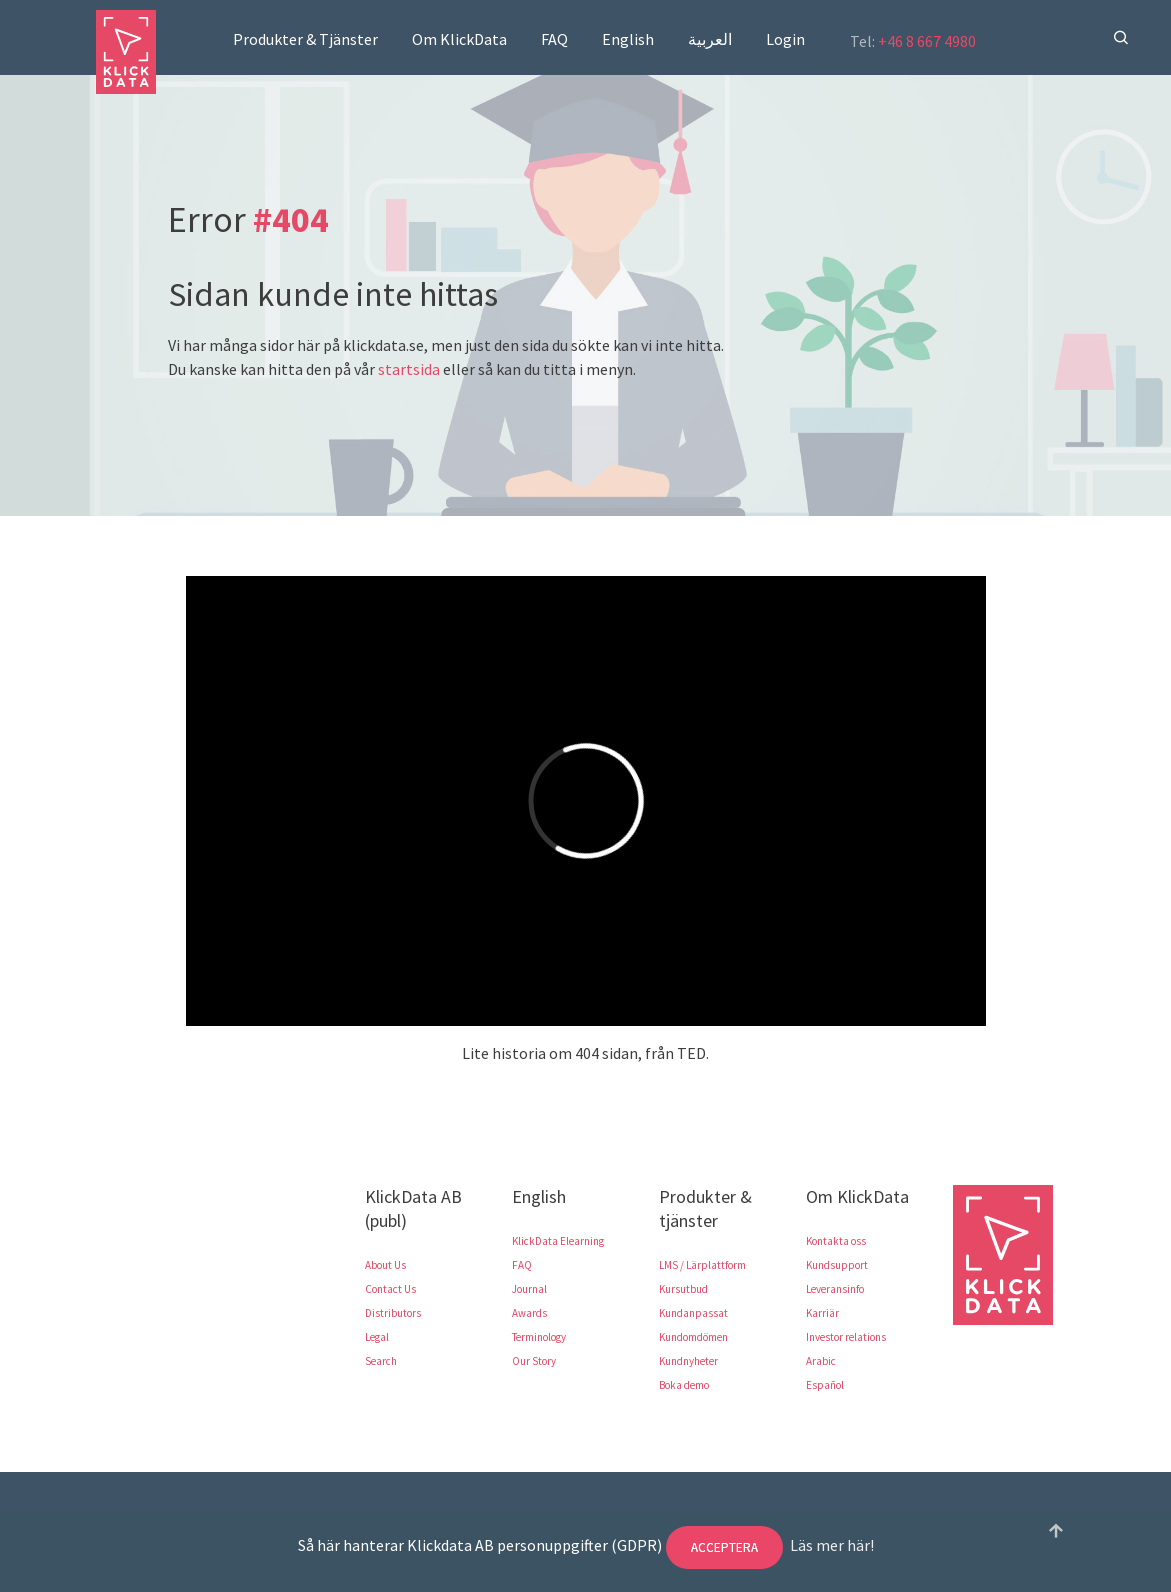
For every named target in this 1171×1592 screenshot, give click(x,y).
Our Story (534, 1361)
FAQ (554, 39)
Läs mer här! (832, 1545)
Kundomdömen (693, 1337)
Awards (529, 1313)
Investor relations (846, 1337)
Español (825, 1385)
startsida (409, 369)
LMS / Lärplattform (702, 1265)
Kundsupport (837, 1265)
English (628, 39)
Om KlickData (459, 39)
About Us (385, 1265)
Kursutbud (683, 1289)
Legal (377, 1337)
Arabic (821, 1361)
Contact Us (390, 1289)
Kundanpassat (693, 1313)
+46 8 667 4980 (927, 41)
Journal (529, 1289)
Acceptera (724, 1547)
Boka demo (684, 1385)
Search (381, 1361)
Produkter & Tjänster (305, 39)
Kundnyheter (688, 1361)
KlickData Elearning (558, 1241)
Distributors (393, 1313)
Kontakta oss (836, 1241)
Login (785, 39)
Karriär (822, 1313)
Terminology (539, 1337)
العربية (710, 39)
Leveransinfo (835, 1289)
